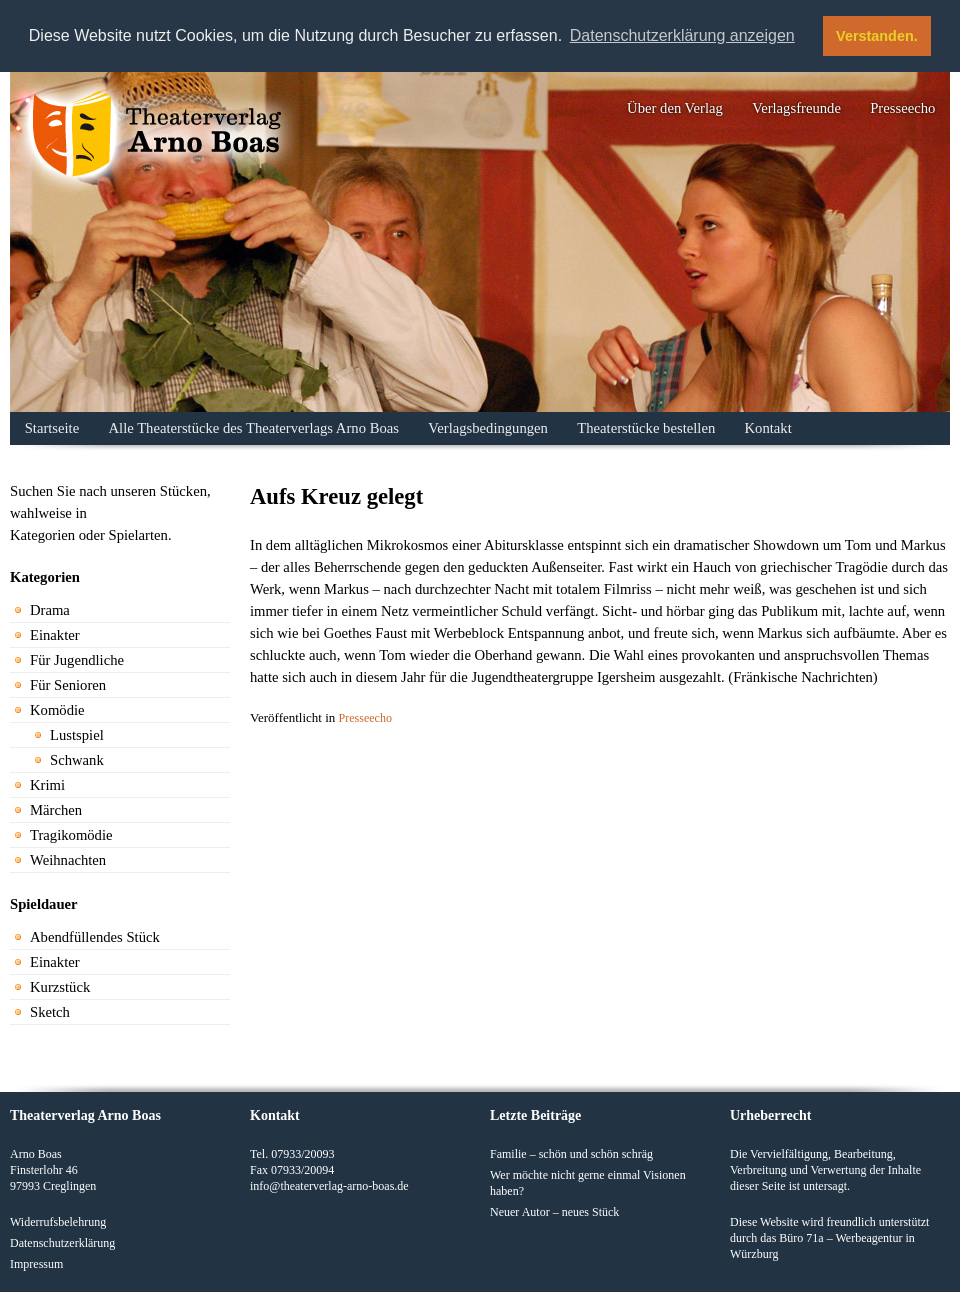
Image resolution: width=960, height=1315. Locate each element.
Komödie (57, 710)
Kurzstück (60, 987)
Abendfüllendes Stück (95, 937)
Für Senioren (68, 685)
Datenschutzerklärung (62, 1243)
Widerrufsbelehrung (58, 1222)
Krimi (47, 785)
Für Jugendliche (77, 660)
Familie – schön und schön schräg (571, 1154)
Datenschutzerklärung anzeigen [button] (682, 35)
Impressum (36, 1264)
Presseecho (902, 108)
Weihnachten (68, 860)
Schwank (77, 760)
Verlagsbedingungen (488, 428)
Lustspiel (77, 735)
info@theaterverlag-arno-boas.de (329, 1186)
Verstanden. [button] (877, 36)
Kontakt (768, 428)
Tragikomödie (71, 835)
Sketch (50, 1012)
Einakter (55, 635)
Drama (50, 610)
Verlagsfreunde (796, 108)
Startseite (52, 428)
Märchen (56, 810)
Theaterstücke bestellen (646, 428)
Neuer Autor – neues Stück (554, 1212)
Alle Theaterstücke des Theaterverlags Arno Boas (254, 428)
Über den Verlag (675, 108)
